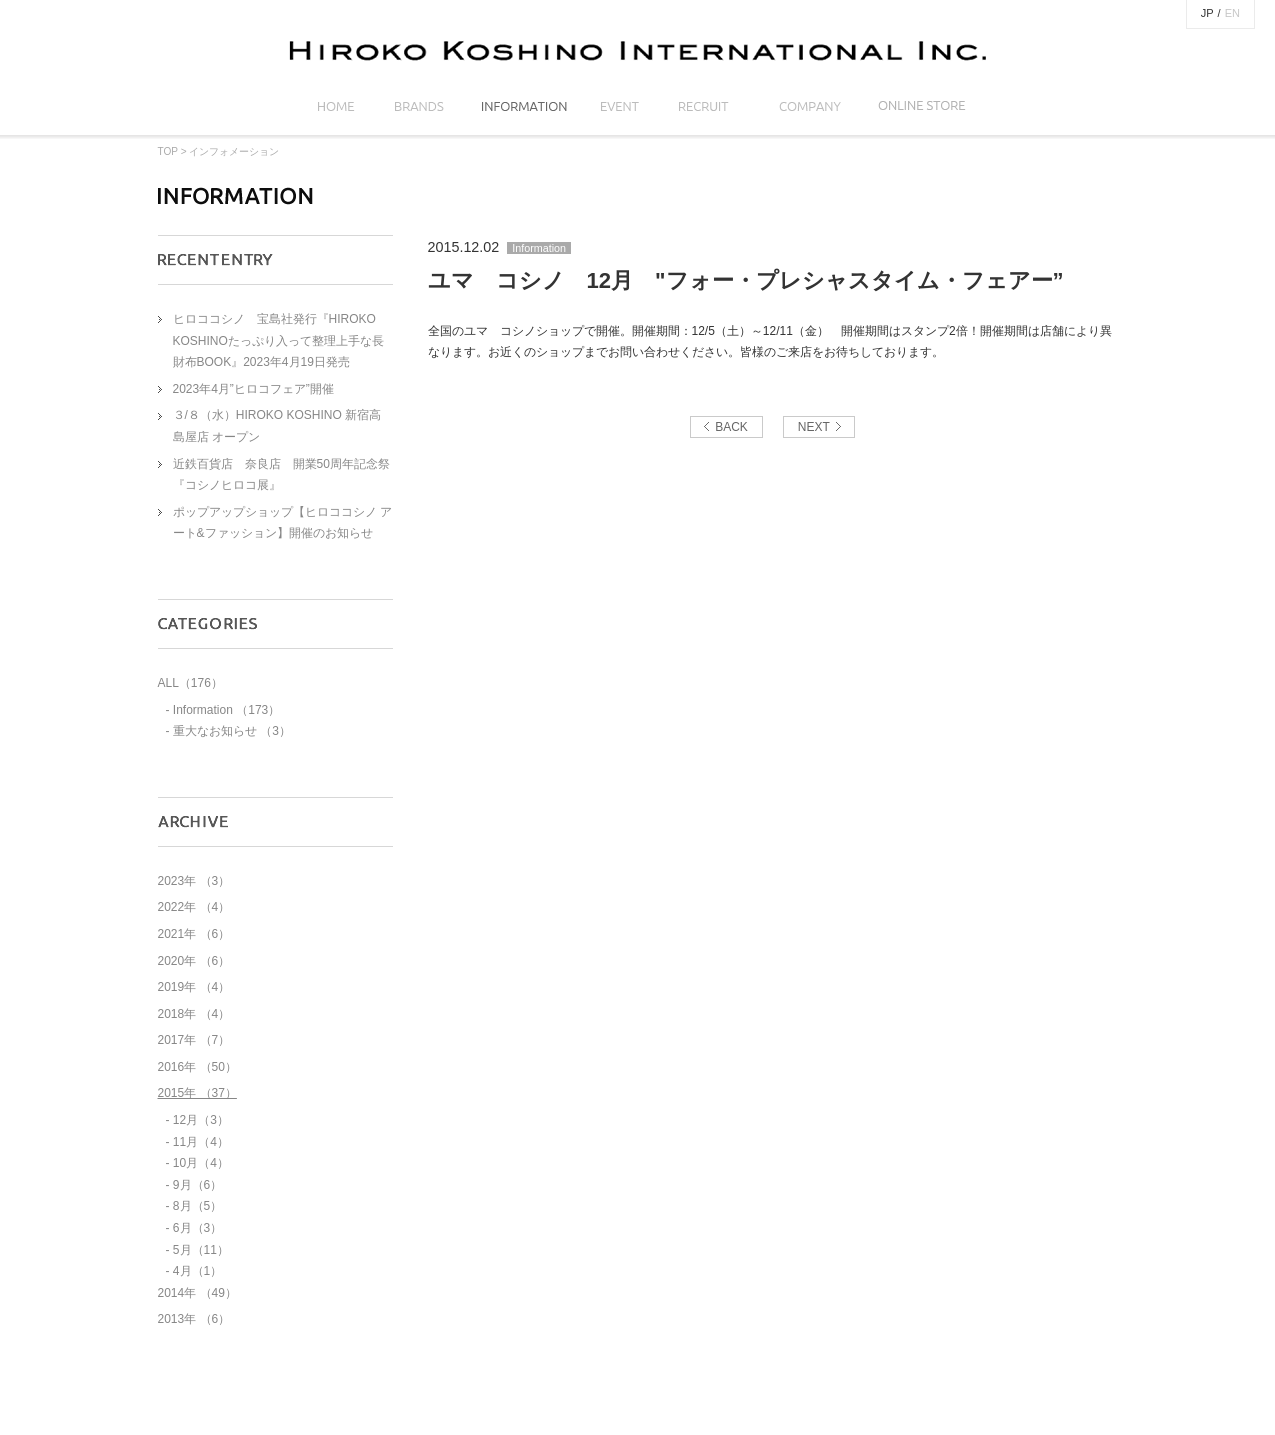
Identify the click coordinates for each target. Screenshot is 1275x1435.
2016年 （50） (197, 1067)
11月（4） (201, 1142)
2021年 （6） (194, 934)
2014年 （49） (197, 1293)
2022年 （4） (194, 907)
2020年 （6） (194, 961)
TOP (168, 151)
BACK (731, 427)
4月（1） (197, 1271)
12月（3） (201, 1120)
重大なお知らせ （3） (232, 731)
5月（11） (201, 1250)
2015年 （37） (197, 1093)
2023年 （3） (194, 881)
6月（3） (197, 1228)
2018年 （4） (194, 1014)
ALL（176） (190, 683)
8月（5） (197, 1206)
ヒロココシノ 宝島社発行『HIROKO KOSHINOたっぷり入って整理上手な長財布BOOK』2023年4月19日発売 (278, 340)
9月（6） (197, 1185)
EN (1232, 13)
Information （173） (226, 710)
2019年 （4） (194, 987)
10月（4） (201, 1163)
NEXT (814, 427)
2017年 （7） (194, 1040)
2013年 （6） (194, 1319)
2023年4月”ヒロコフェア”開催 (253, 389)
